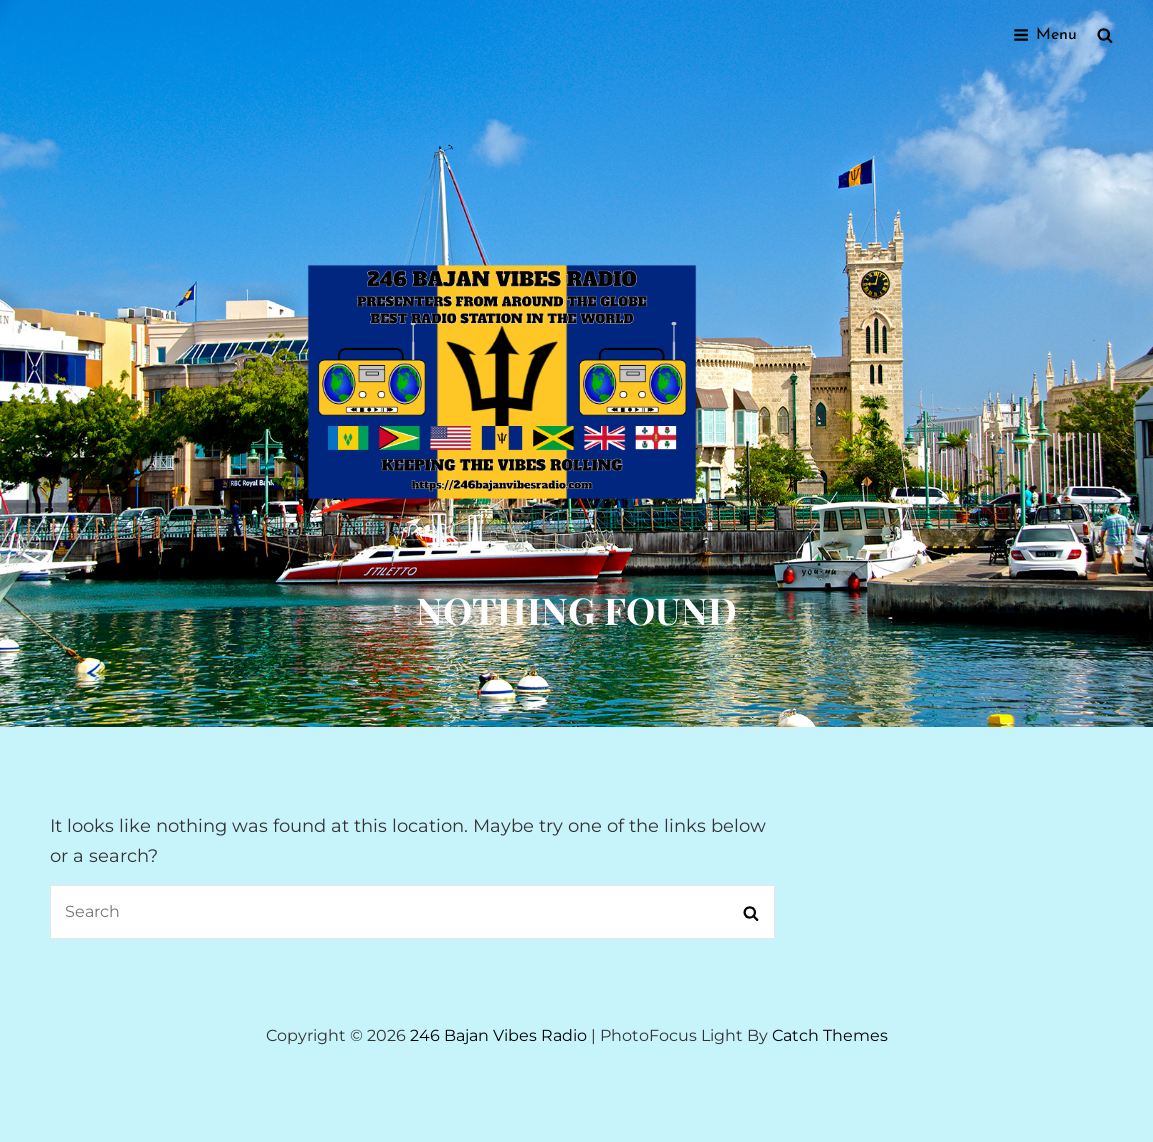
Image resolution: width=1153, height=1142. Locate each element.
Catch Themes (830, 1035)
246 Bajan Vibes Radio (498, 1035)
